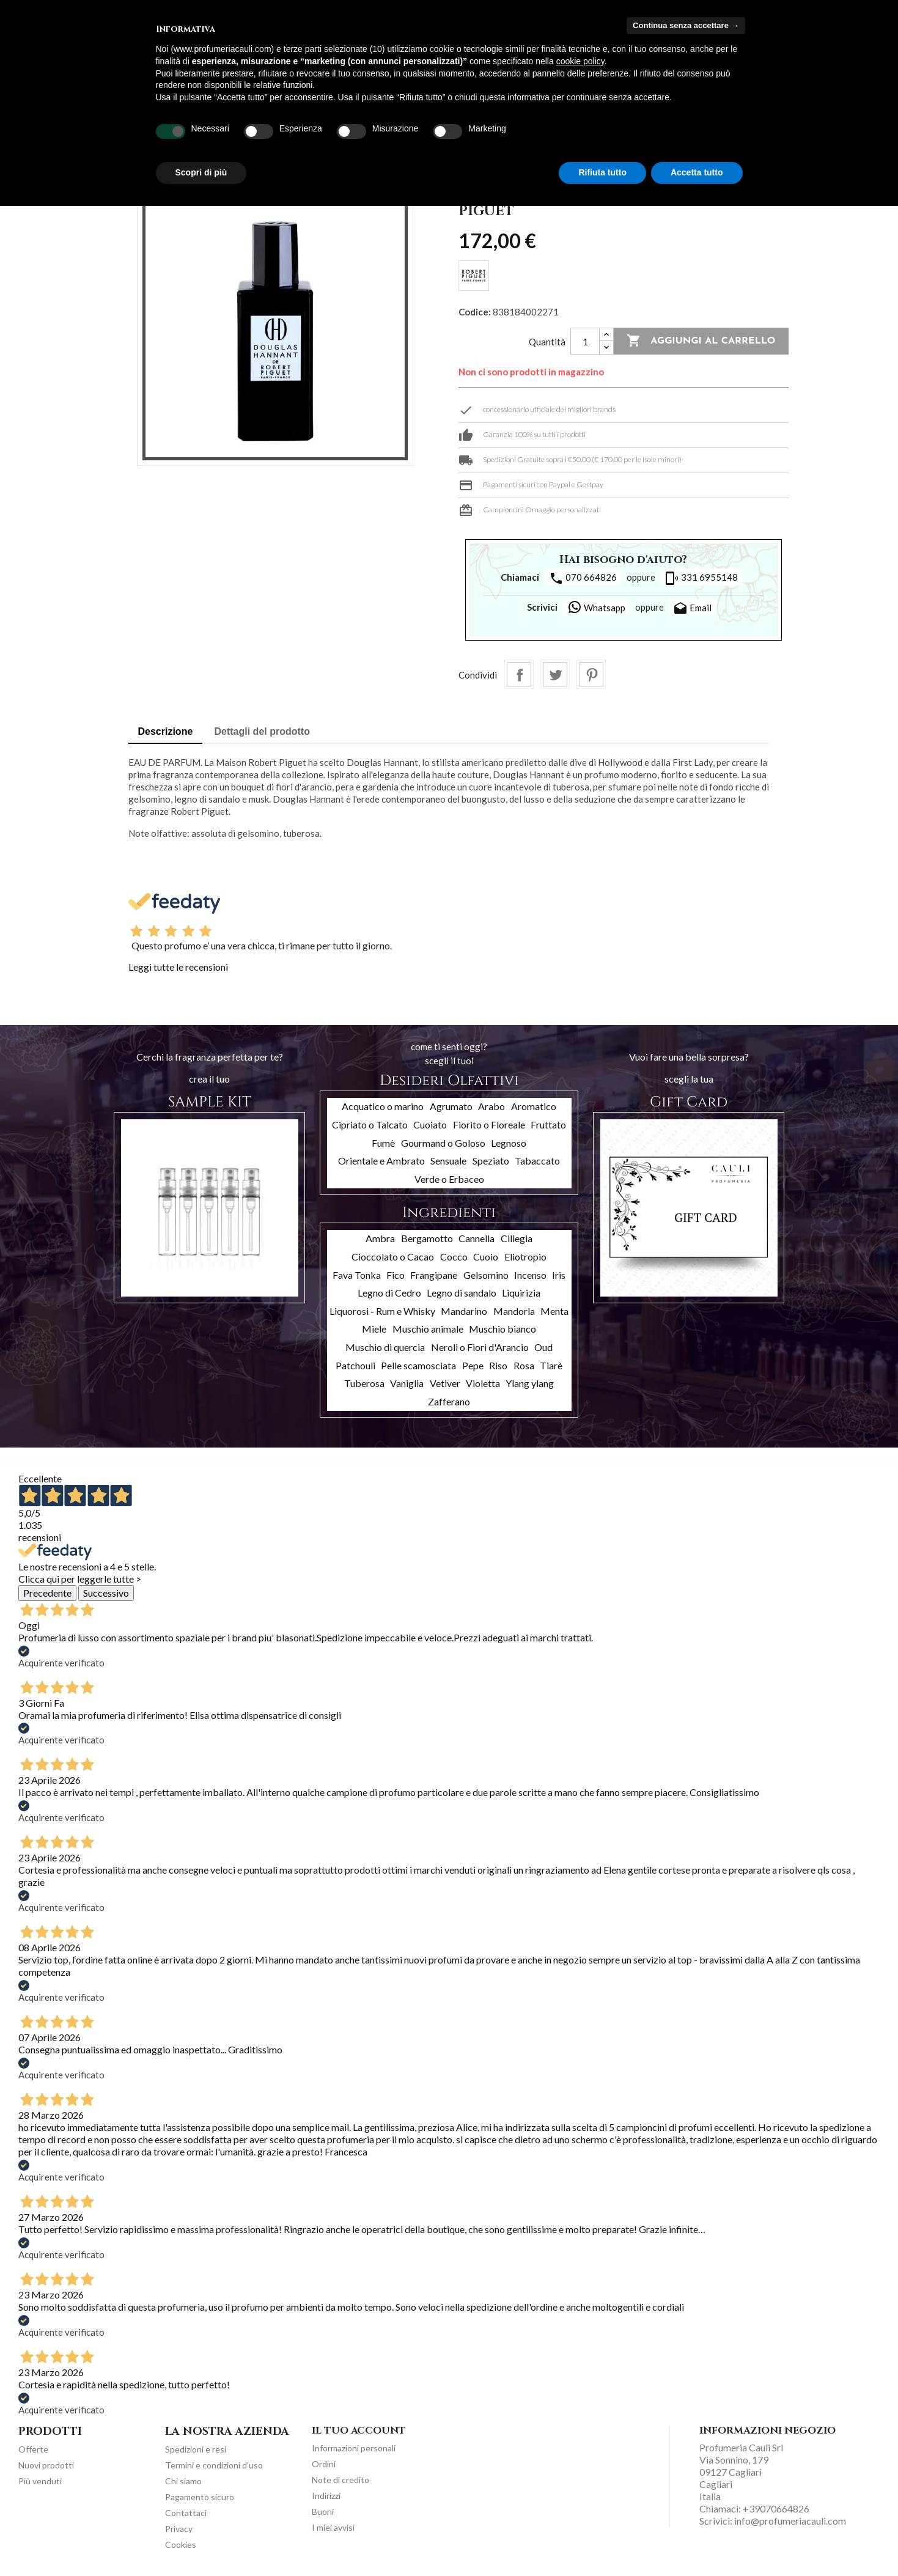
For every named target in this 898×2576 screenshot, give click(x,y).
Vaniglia (407, 1383)
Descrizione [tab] (165, 731)
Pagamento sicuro (199, 2497)
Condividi (519, 674)
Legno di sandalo (461, 1292)
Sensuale (448, 1160)
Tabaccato (537, 1160)
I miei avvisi (333, 2527)
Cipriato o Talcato (370, 1124)
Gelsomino (486, 1275)
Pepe (473, 1365)
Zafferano (449, 1401)
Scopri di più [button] (201, 172)
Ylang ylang (530, 1383)
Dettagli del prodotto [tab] (262, 731)
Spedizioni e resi (195, 2449)
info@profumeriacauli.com (790, 2520)
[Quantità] (585, 341)
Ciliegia (516, 1238)
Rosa (523, 1365)
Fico (395, 1275)
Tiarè (551, 1365)
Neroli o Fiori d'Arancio (480, 1347)
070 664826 (583, 578)
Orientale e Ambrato (381, 1160)
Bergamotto (427, 1238)
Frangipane (433, 1275)
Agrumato (451, 1106)
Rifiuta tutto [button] (602, 172)
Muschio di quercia (385, 1347)
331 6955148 (701, 578)
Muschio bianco (502, 1328)
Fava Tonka (357, 1275)
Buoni (323, 2511)
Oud (543, 1347)
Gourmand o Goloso (443, 1143)
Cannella (476, 1238)
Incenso (530, 1275)
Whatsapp (596, 607)
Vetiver (445, 1383)
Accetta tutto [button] (697, 172)
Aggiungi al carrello (701, 341)
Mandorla (514, 1311)
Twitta (555, 674)
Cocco (454, 1256)
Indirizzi (326, 2495)
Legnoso (508, 1143)
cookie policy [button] (580, 61)
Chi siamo (183, 2481)
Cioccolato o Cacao (392, 1256)
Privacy (179, 2528)
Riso (498, 1365)
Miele (374, 1328)
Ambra (380, 1238)
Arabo (491, 1106)
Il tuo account (359, 2430)
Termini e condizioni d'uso (214, 2465)
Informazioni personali (354, 2448)
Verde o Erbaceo (449, 1179)
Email (692, 609)
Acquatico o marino (383, 1106)
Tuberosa (364, 1383)
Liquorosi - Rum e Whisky (382, 1311)
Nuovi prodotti (46, 2465)
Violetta (483, 1383)
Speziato (491, 1160)
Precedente (47, 1593)
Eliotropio (525, 1256)
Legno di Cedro (389, 1292)
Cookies (180, 2544)
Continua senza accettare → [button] (685, 25)
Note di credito (340, 2480)
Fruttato (548, 1124)
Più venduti (40, 2481)
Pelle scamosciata (418, 1365)
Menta (554, 1311)
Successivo (106, 1593)
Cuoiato (430, 1124)
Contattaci (186, 2513)
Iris (558, 1275)
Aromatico (533, 1106)
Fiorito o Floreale (489, 1124)
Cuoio (485, 1256)
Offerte (33, 2449)
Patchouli (355, 1365)
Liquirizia (521, 1292)
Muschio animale (427, 1328)
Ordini (324, 2464)
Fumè (383, 1143)
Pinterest (591, 674)
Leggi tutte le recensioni (178, 967)
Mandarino (464, 1311)
